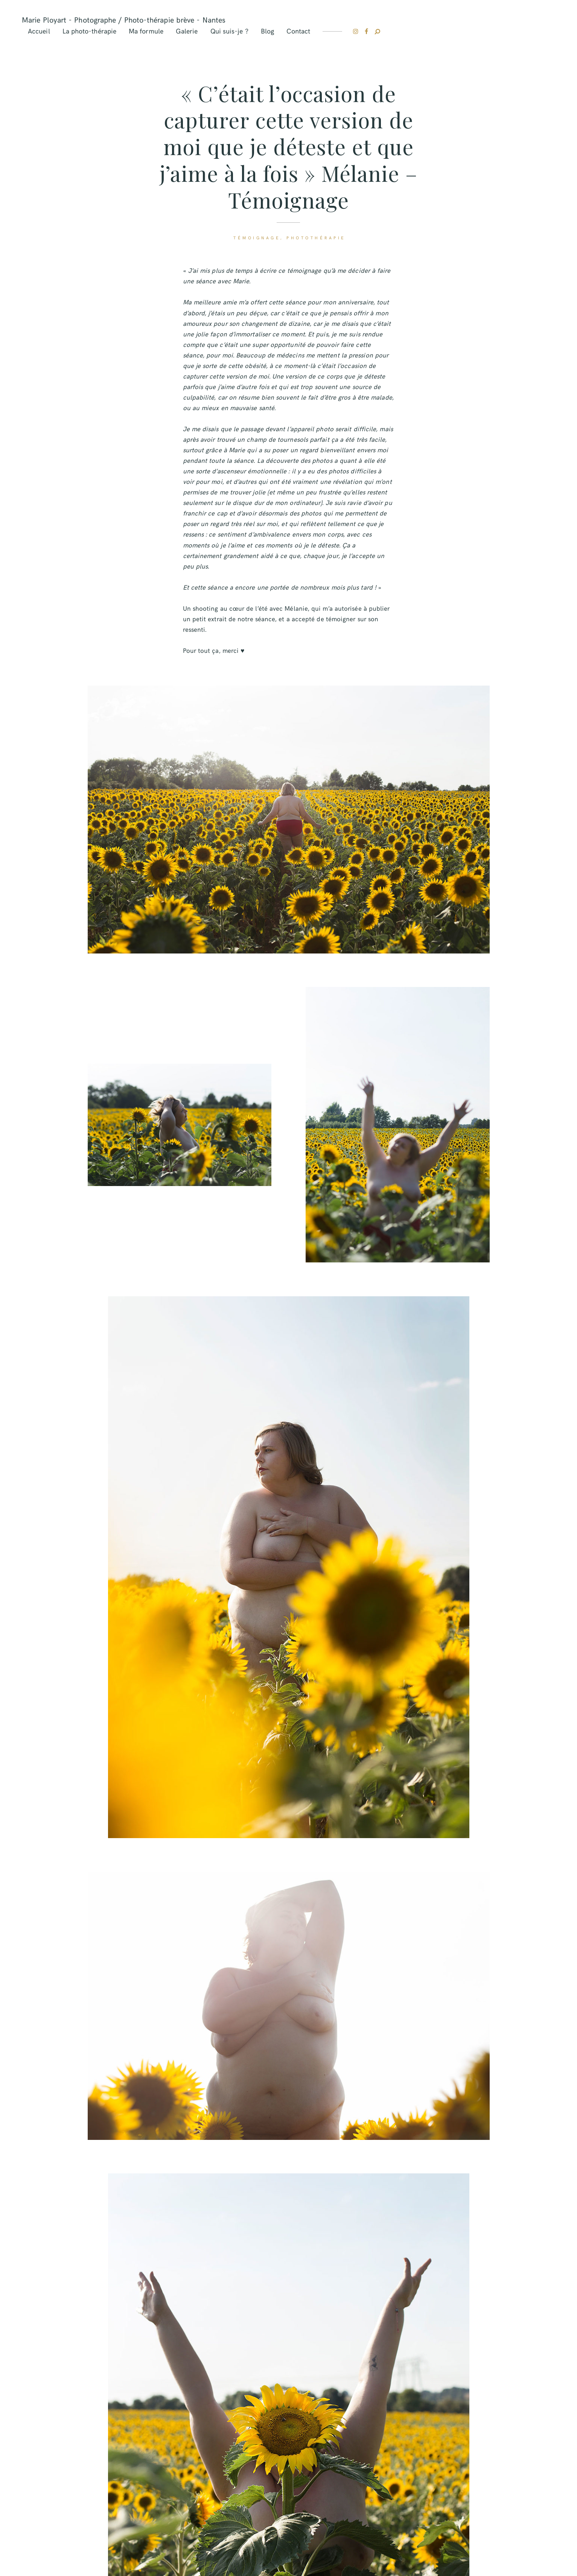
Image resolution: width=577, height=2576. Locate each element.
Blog (267, 30)
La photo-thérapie (89, 30)
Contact (298, 30)
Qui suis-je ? (229, 30)
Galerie (187, 30)
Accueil (39, 30)
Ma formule (146, 30)
